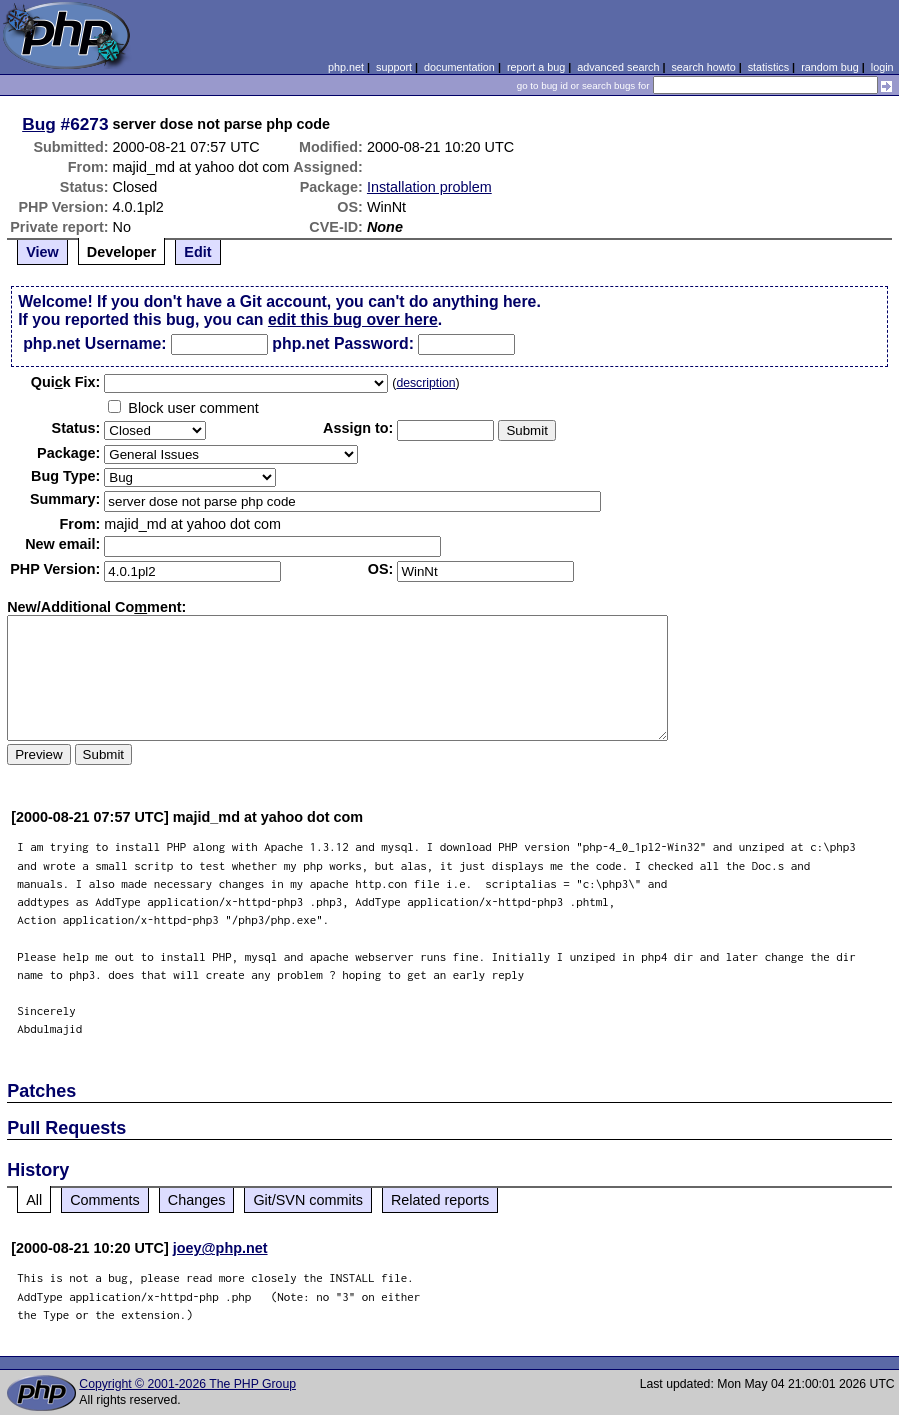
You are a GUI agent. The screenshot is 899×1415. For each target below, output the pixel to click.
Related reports (440, 1200)
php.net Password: (343, 343)
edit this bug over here (353, 319)
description (425, 383)
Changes (197, 1200)
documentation (459, 67)
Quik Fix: (66, 382)
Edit (197, 252)
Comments (105, 1200)
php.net (346, 67)
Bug (39, 124)
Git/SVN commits (308, 1200)
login (882, 67)
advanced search (618, 67)
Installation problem (429, 187)
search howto (703, 67)
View (42, 252)
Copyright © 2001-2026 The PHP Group (187, 1384)
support (394, 67)
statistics (768, 67)
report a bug (536, 67)
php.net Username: (94, 343)
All (34, 1200)
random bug (830, 67)
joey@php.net (220, 1248)
